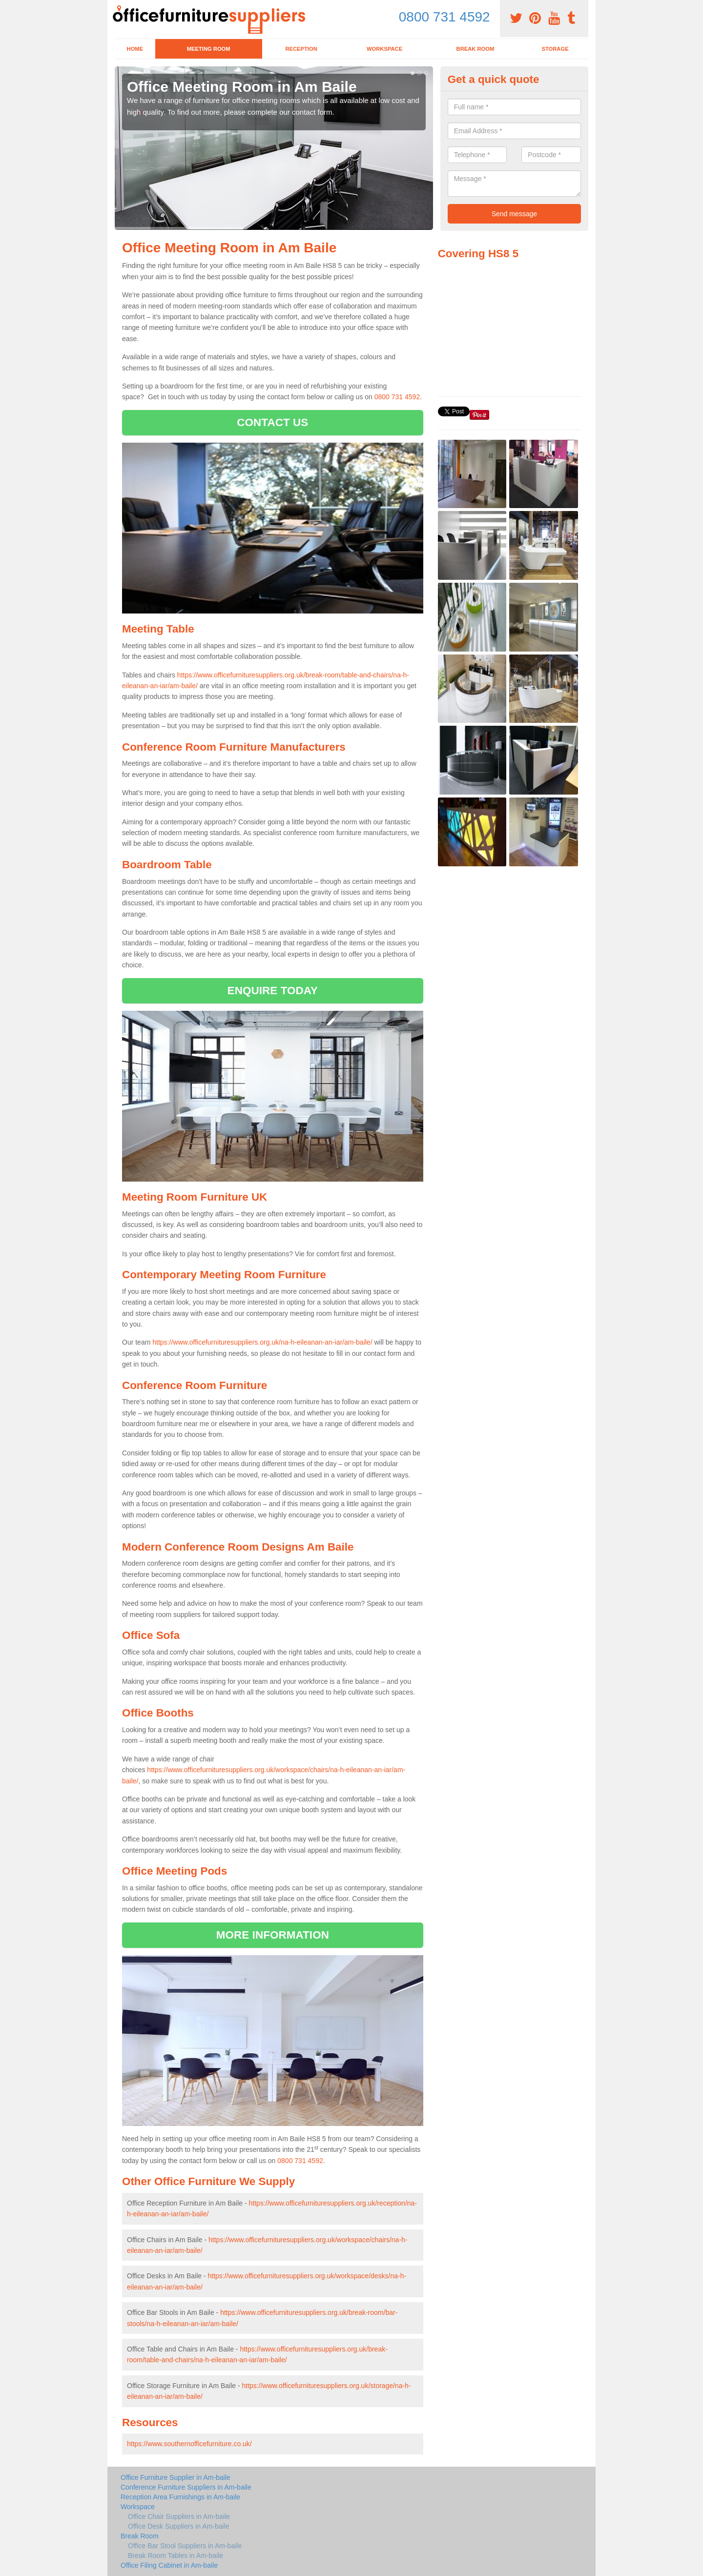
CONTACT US (272, 422)
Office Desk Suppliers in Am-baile (178, 2526)
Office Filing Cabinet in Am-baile (169, 2565)
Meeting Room (208, 49)
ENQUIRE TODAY (272, 990)
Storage (554, 49)
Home (135, 49)
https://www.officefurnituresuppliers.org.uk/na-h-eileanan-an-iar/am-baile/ (262, 1342)
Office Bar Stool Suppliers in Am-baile (185, 2546)
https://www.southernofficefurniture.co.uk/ (189, 2444)
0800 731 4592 (444, 16)
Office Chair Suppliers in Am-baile (179, 2516)
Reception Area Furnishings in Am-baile (180, 2497)
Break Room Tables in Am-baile (175, 2555)
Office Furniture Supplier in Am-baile (175, 2477)
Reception (301, 49)
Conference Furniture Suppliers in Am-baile (186, 2487)
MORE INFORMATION (272, 1935)
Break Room (475, 49)
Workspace (384, 49)
